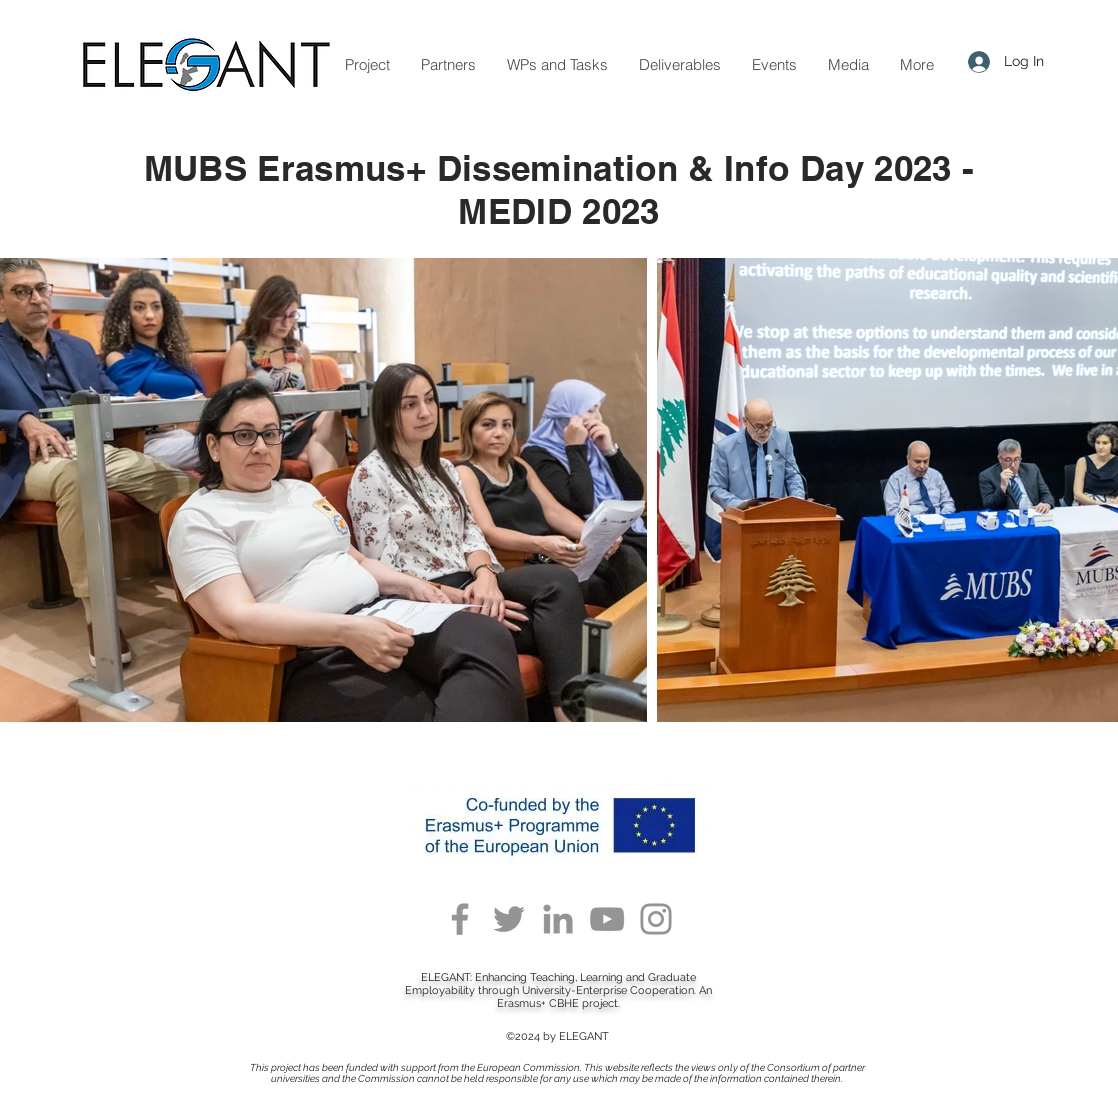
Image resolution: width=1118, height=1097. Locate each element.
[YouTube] (607, 919)
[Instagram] (656, 919)
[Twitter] (509, 919)
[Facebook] (460, 919)
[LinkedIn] (558, 919)
